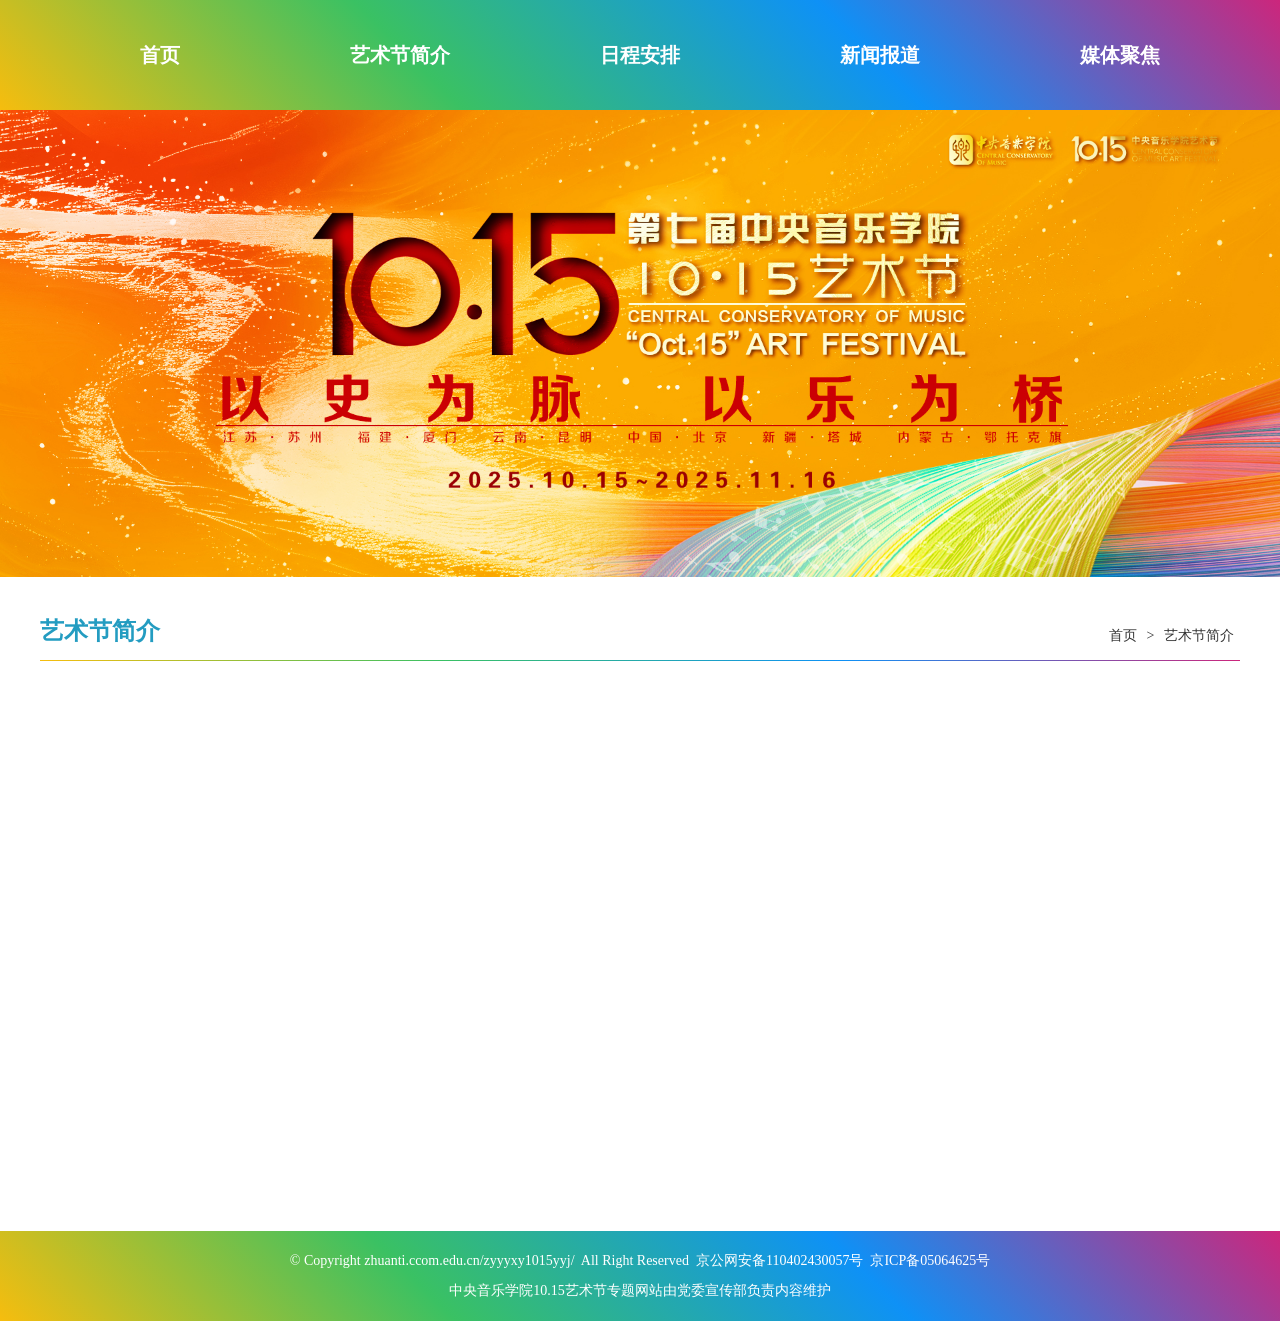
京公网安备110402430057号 (779, 1260)
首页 (160, 55)
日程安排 (640, 55)
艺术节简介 (400, 55)
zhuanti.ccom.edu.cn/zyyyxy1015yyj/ (469, 1260)
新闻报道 (880, 55)
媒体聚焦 (1120, 55)
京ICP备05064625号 (930, 1260)
